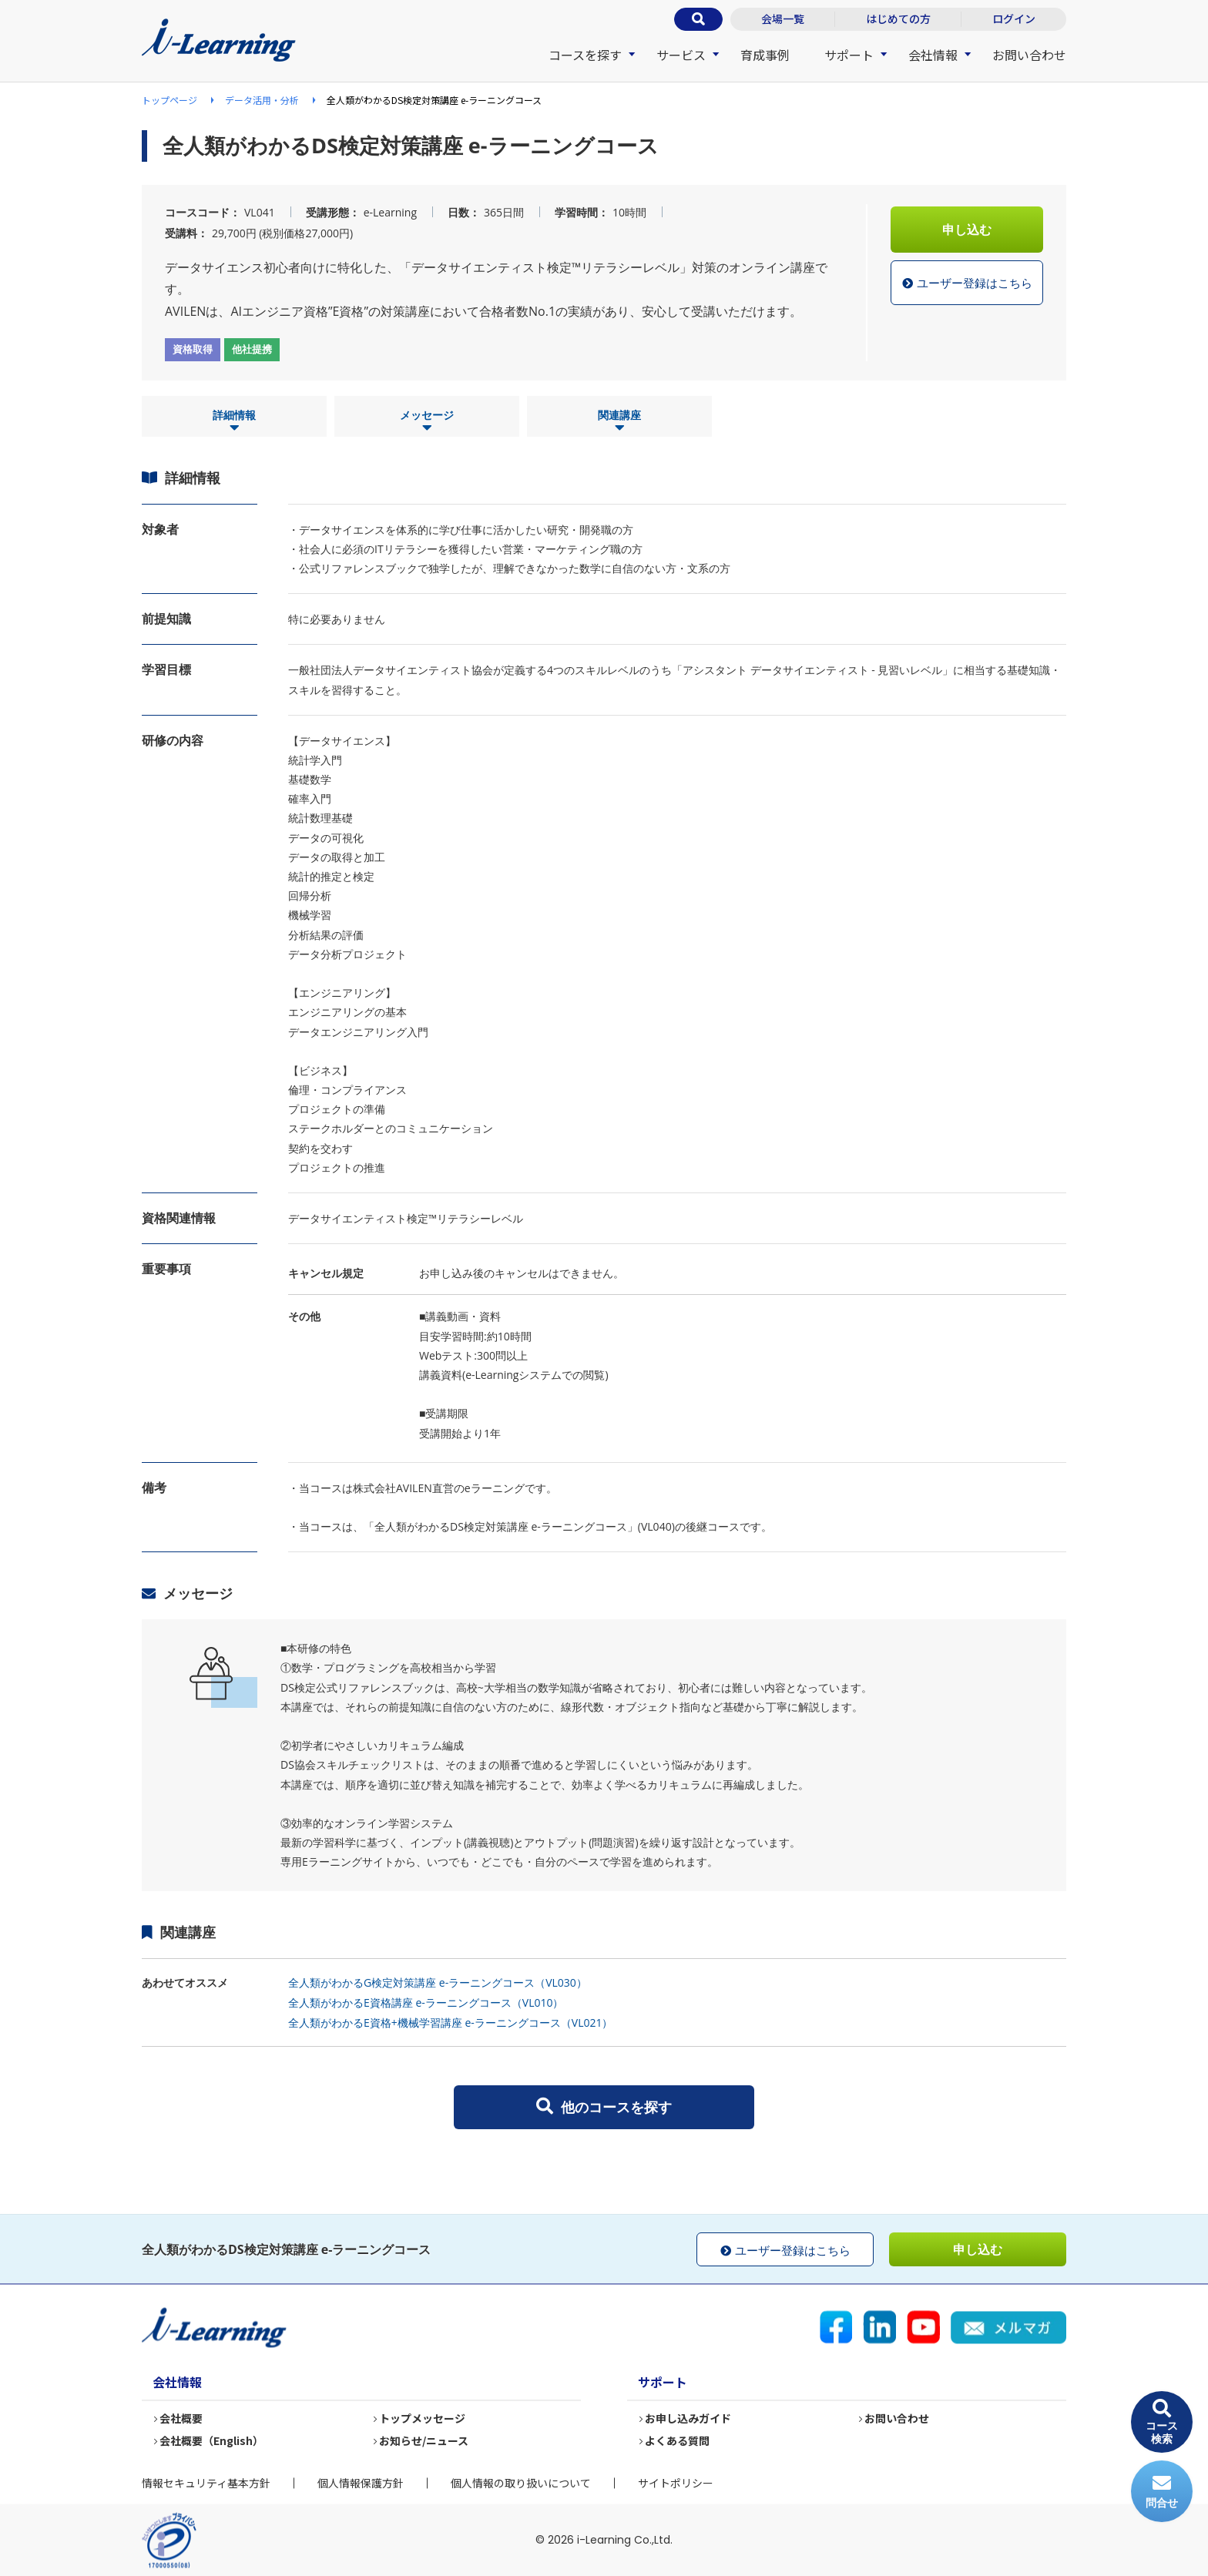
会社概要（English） (212, 2441)
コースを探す (585, 54)
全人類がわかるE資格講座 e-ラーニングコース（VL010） (425, 2002)
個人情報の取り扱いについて (521, 2482)
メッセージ (427, 421)
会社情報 (933, 54)
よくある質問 (678, 2441)
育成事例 (765, 54)
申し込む (967, 229)
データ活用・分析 (262, 99)
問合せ (1162, 2492)
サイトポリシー (675, 2482)
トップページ (169, 99)
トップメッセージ (423, 2419)
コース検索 (1162, 2422)
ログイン (1013, 18)
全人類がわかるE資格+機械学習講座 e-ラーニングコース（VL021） (450, 2022)
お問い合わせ (1029, 54)
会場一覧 (782, 18)
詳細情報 (234, 421)
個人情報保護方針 (360, 2482)
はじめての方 (898, 18)
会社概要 (181, 2419)
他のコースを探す (604, 2107)
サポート (849, 54)
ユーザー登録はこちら (967, 283)
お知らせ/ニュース (424, 2441)
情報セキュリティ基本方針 (206, 2482)
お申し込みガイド (689, 2419)
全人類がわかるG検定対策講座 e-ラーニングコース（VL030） (437, 1982)
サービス (681, 54)
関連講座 (619, 421)
